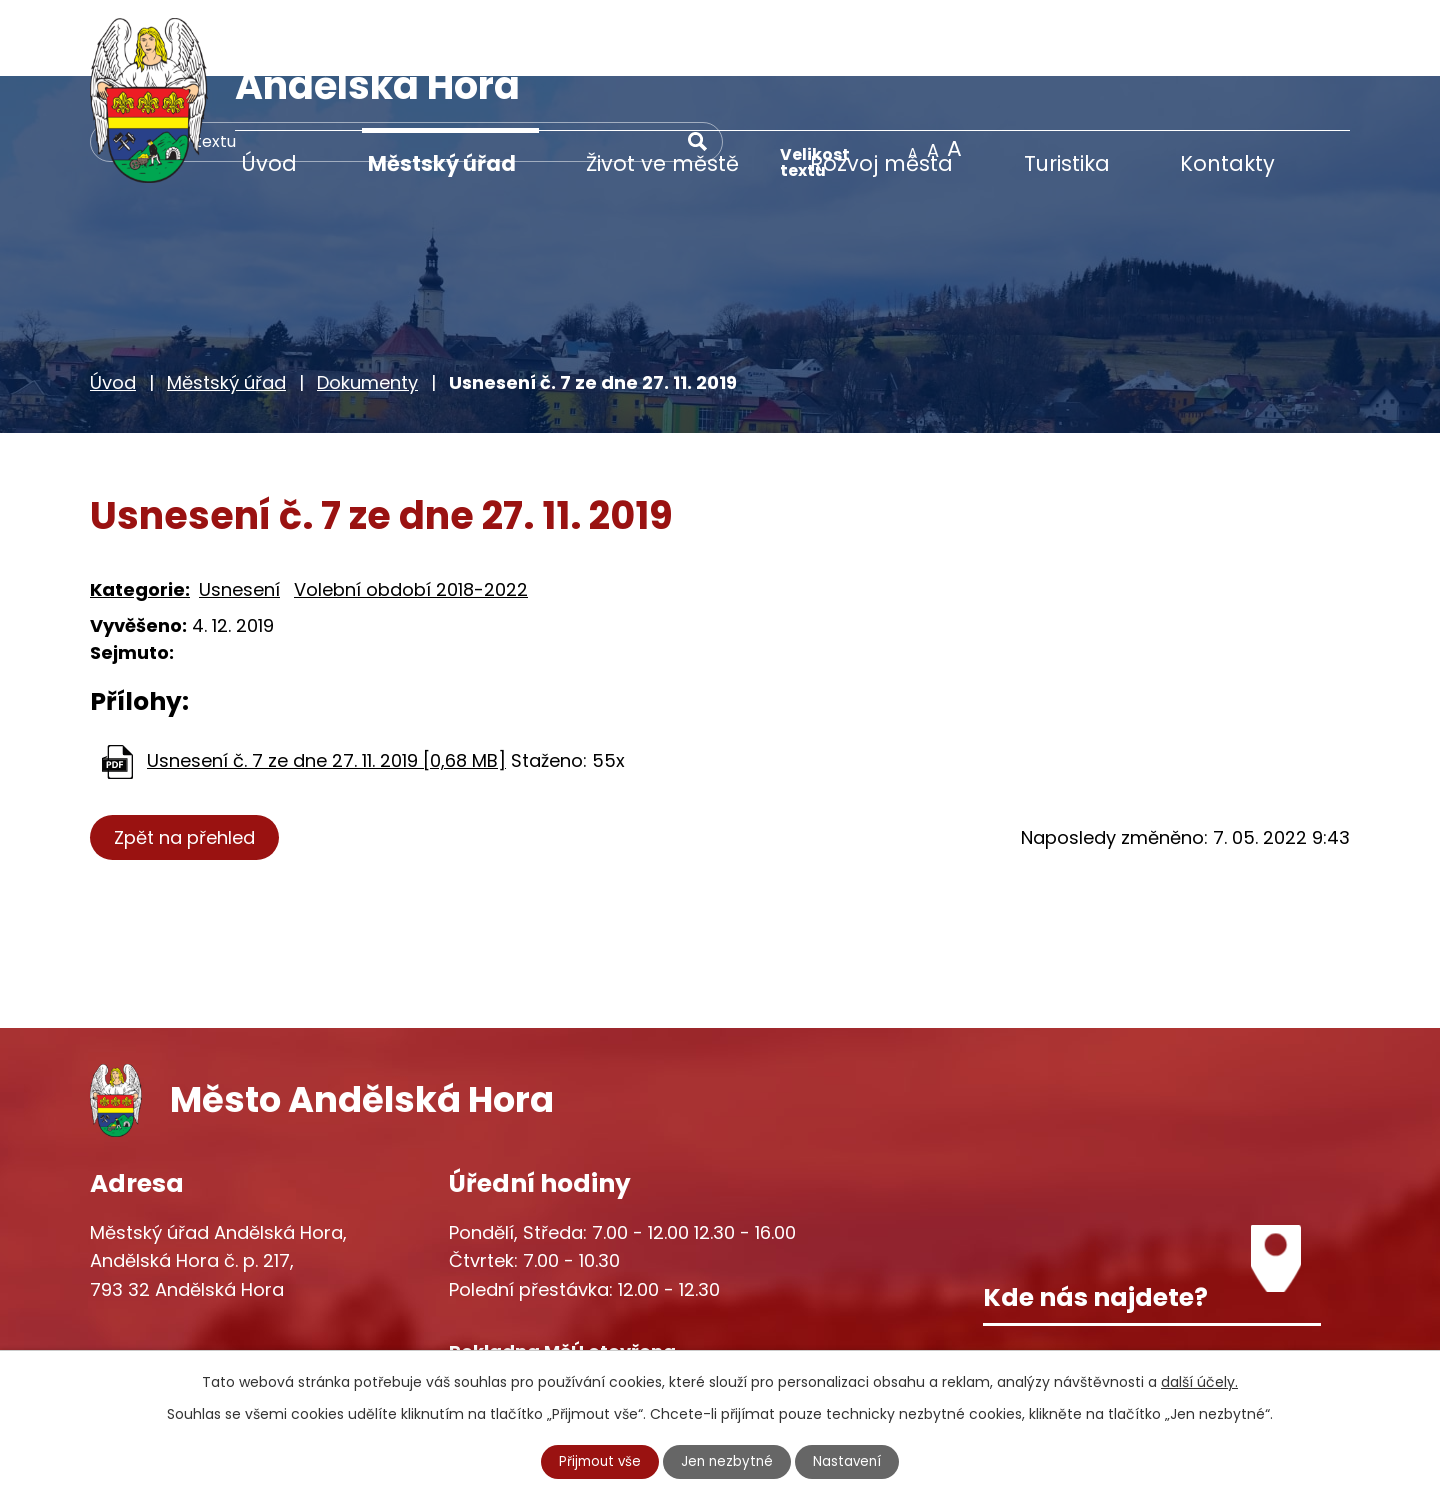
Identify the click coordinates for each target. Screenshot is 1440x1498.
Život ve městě (662, 163)
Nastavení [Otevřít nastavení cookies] (851, 1461)
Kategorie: (140, 512)
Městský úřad (442, 163)
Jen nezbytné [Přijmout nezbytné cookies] (728, 1461)
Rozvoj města (881, 163)
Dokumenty (367, 306)
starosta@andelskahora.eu (252, 1337)
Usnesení (239, 512)
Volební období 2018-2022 (411, 512)
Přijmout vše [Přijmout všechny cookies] (598, 1461)
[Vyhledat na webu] (915, 65)
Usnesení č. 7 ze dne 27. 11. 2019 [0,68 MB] (326, 684)
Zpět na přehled (187, 761)
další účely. (1199, 1381)
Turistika (1067, 163)
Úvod (269, 163)
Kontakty (1227, 163)
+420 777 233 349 (212, 1295)
